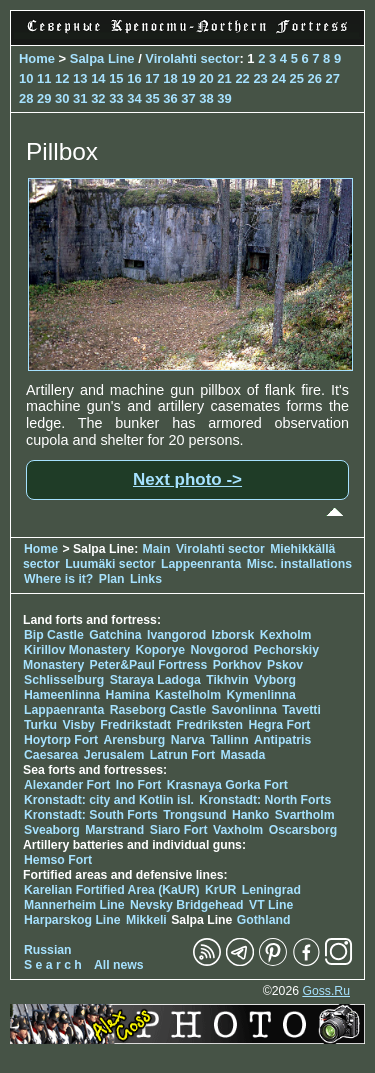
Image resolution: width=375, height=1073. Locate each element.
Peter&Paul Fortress (149, 665)
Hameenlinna (62, 695)
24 (278, 78)
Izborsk (233, 635)
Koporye (160, 650)
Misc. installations (299, 564)
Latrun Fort (182, 755)
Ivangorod (176, 635)
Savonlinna (244, 710)
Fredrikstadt (135, 725)
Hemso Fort (58, 860)
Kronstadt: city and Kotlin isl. (109, 800)
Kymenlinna (261, 695)
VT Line (271, 905)
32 (98, 98)
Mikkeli (146, 920)
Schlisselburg (64, 680)
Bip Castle (54, 635)
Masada (242, 755)
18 (170, 78)
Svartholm (305, 815)
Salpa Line (102, 58)
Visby (78, 725)
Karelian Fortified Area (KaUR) (112, 890)
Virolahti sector (192, 58)
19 (188, 78)
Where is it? (58, 579)
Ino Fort (139, 785)
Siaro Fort (179, 830)
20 (206, 78)
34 (134, 98)
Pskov (285, 665)
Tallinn (229, 740)
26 (315, 78)
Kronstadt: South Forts (91, 815)
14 (98, 78)
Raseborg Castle (158, 710)
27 (333, 78)
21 (224, 78)
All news (119, 965)
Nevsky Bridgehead (187, 905)
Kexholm (286, 635)
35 (152, 98)
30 (62, 98)
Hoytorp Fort (61, 740)
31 (80, 98)
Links (146, 579)
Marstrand (114, 830)
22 (242, 78)
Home (37, 58)
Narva (188, 740)
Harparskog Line (72, 920)
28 (26, 98)
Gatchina (115, 635)
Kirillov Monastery (77, 650)
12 (62, 78)
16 (134, 78)
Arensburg (134, 740)
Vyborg (275, 680)
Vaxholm (238, 830)
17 (152, 78)
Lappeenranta (201, 564)
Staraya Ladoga (155, 680)
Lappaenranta (64, 710)
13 (80, 78)
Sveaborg (52, 830)
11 (44, 78)
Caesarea (51, 755)
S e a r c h (53, 965)
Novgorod (220, 650)
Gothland (264, 920)
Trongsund (194, 815)
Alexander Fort (67, 785)
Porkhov (237, 665)
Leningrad (271, 890)
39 (224, 98)
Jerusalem (114, 755)
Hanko (250, 815)
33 (116, 98)
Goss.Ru (326, 991)
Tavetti (301, 710)
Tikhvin (227, 680)
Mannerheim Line (74, 905)
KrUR (220, 890)
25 (296, 78)
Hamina (128, 695)
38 (206, 98)
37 (188, 98)
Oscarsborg (303, 830)
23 (260, 78)
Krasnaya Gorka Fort (227, 785)
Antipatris (282, 740)
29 (44, 98)
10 (26, 78)
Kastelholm (188, 695)
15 (116, 78)
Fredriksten (209, 725)
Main (157, 549)
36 (170, 98)
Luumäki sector (110, 564)
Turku (40, 725)
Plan (112, 579)
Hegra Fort (279, 725)
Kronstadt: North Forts (265, 800)
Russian (48, 950)
